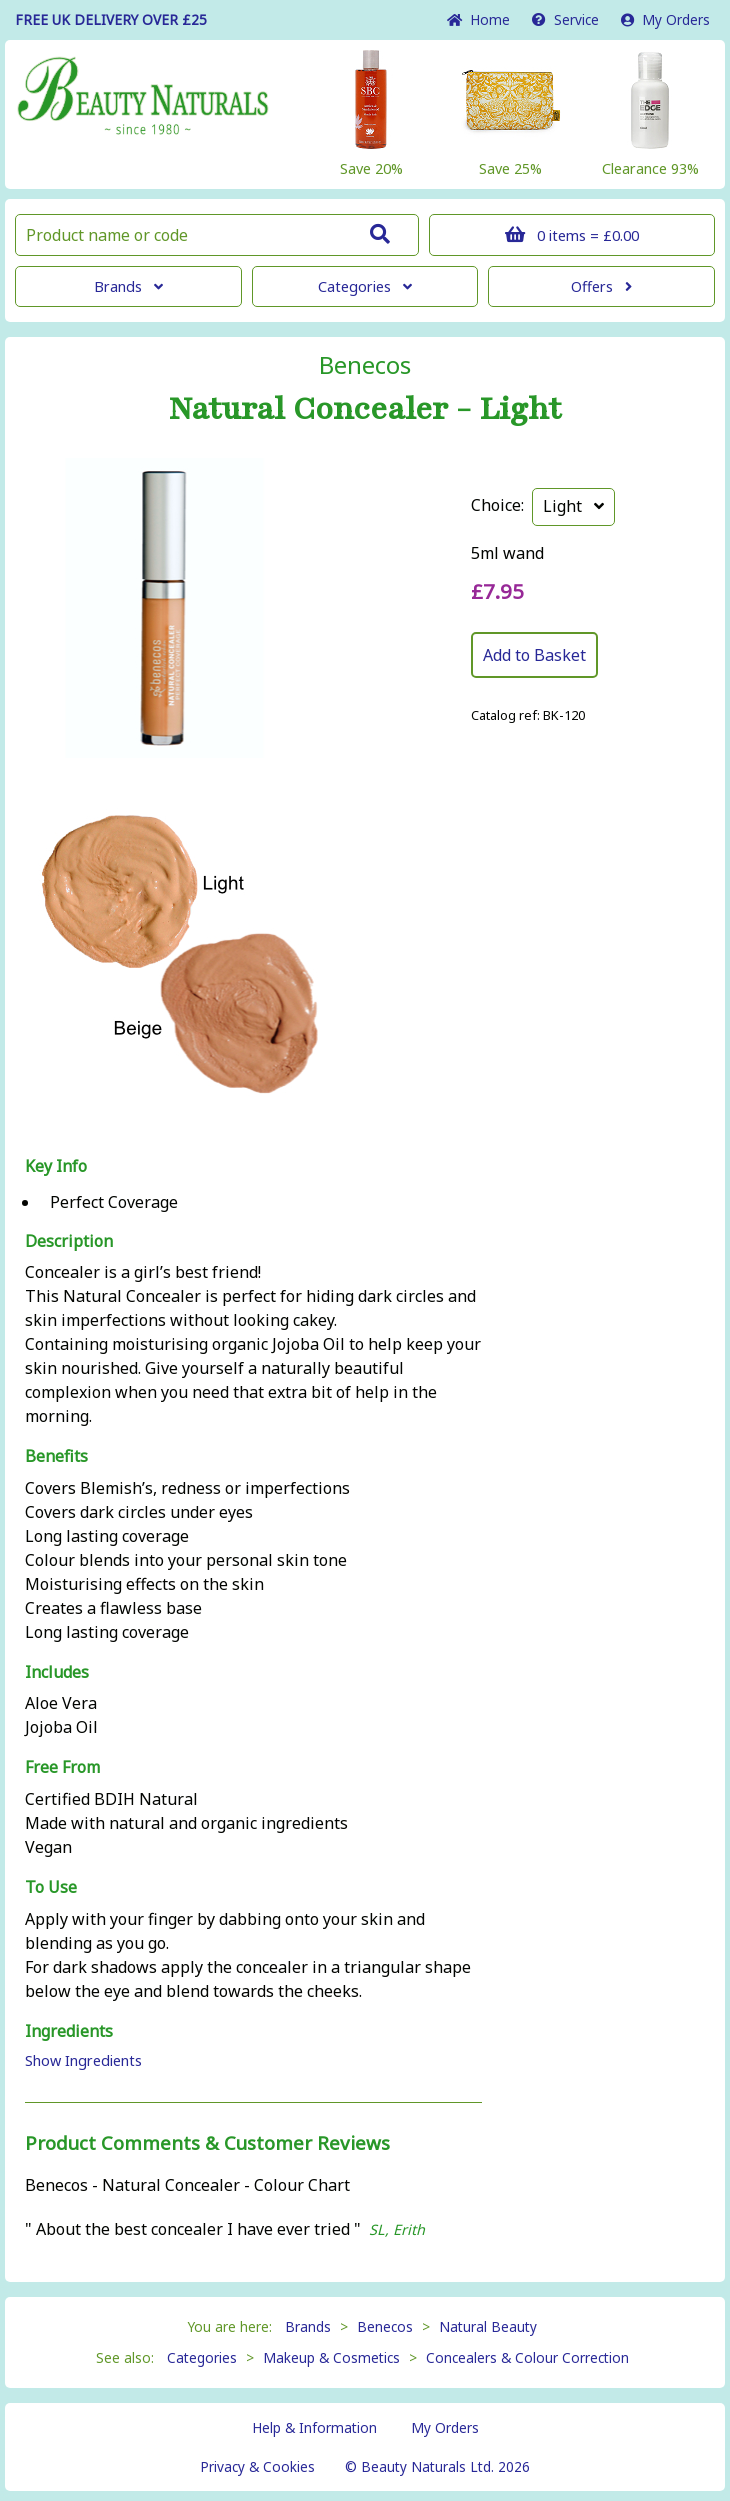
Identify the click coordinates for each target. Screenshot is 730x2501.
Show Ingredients (83, 2060)
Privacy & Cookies (257, 2466)
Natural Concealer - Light (365, 409)
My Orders (665, 19)
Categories (365, 286)
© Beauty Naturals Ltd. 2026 (437, 2466)
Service (565, 19)
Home (478, 19)
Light (573, 506)
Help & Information (314, 2427)
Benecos (365, 365)
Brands (128, 286)
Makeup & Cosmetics (331, 2357)
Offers (601, 286)
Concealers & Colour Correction (527, 2357)
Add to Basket (534, 655)
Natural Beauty (488, 2326)
